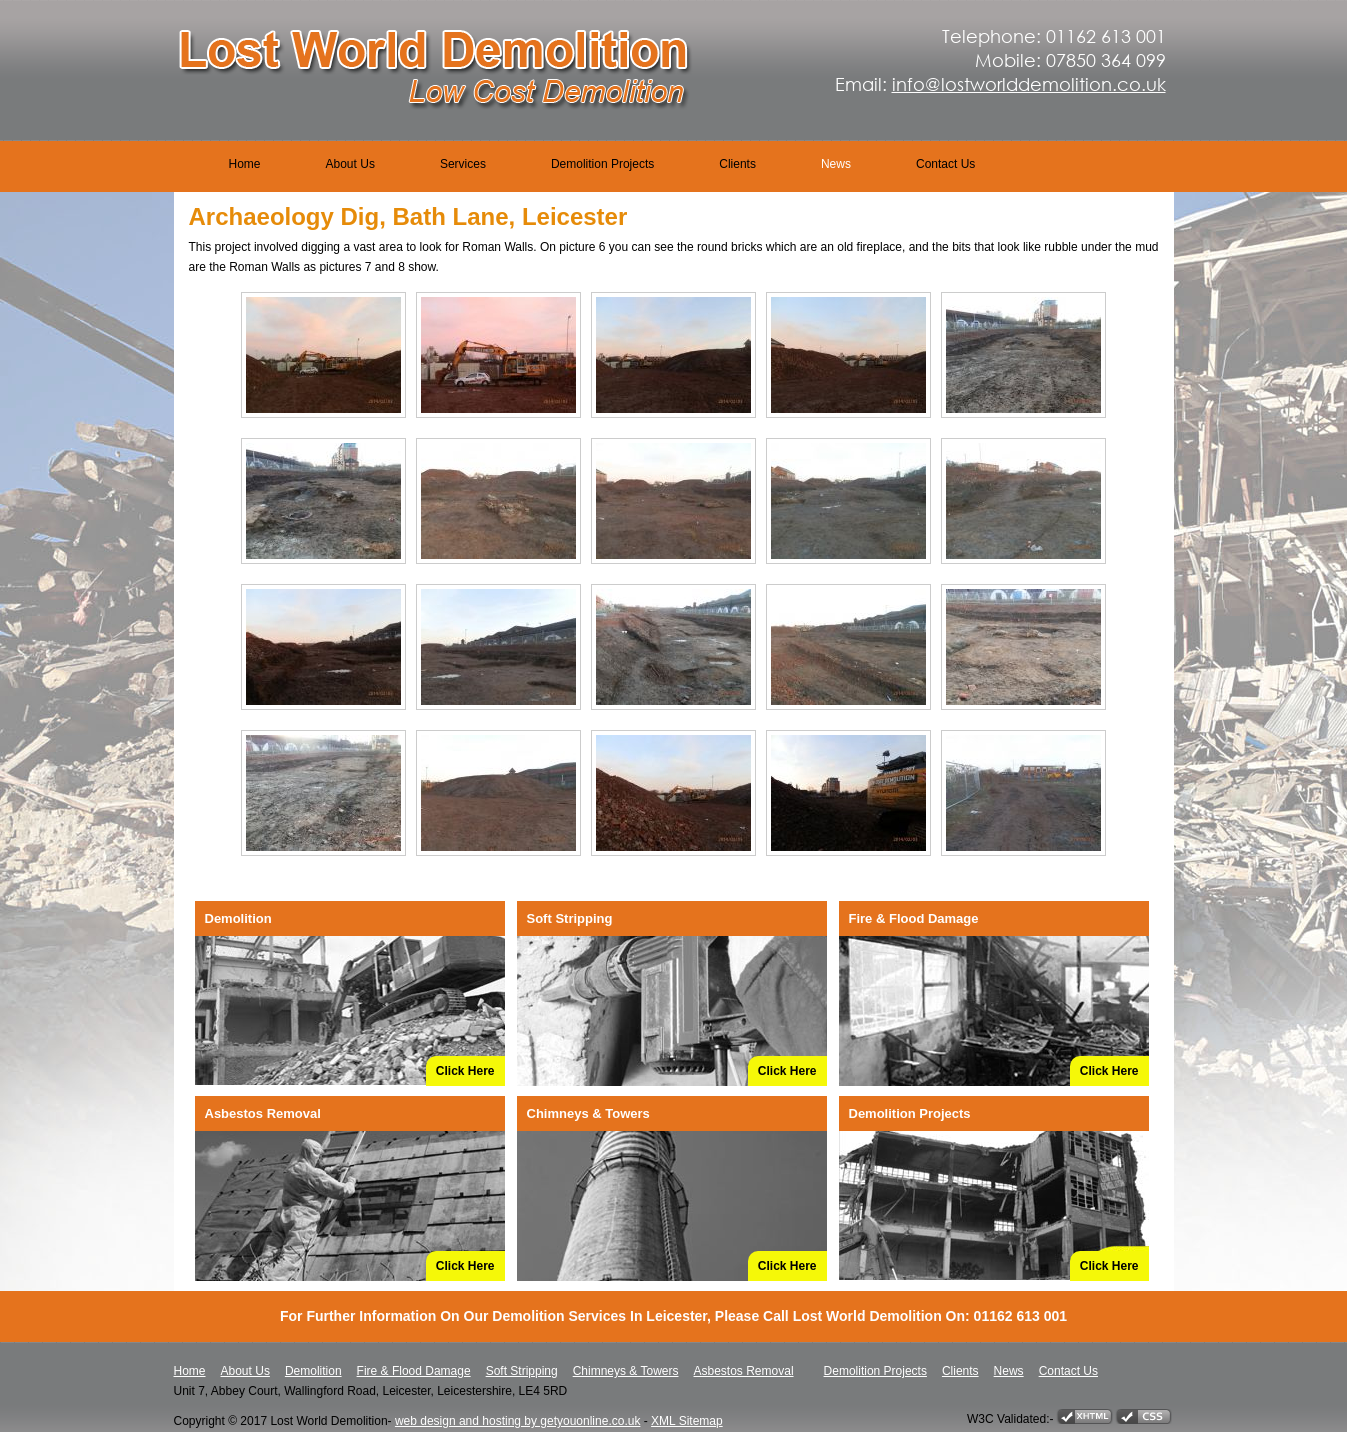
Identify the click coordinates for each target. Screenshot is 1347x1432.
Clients (737, 164)
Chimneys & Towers (626, 1371)
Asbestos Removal (744, 1371)
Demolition (313, 1371)
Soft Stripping (522, 1371)
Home (245, 164)
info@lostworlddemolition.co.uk (1029, 84)
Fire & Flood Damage (414, 1371)
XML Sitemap (687, 1421)
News (836, 164)
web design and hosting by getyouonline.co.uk (518, 1421)
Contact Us (945, 164)
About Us (350, 164)
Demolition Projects (602, 164)
